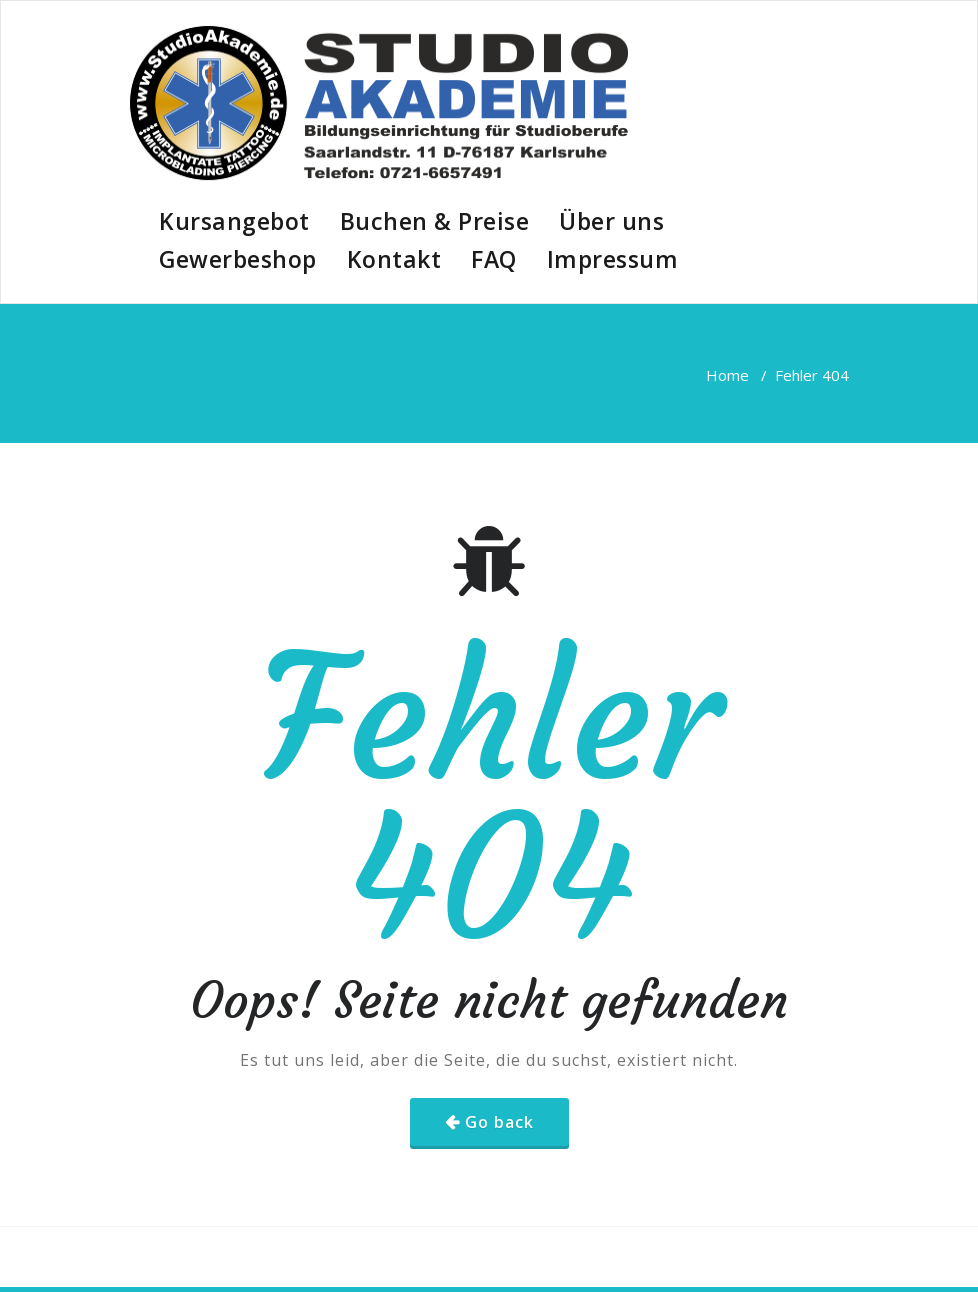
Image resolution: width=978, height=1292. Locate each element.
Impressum (613, 259)
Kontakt (394, 259)
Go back (499, 1122)
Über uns (611, 221)
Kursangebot (234, 221)
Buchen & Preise (435, 221)
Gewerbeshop (238, 259)
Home (727, 375)
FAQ (494, 259)
